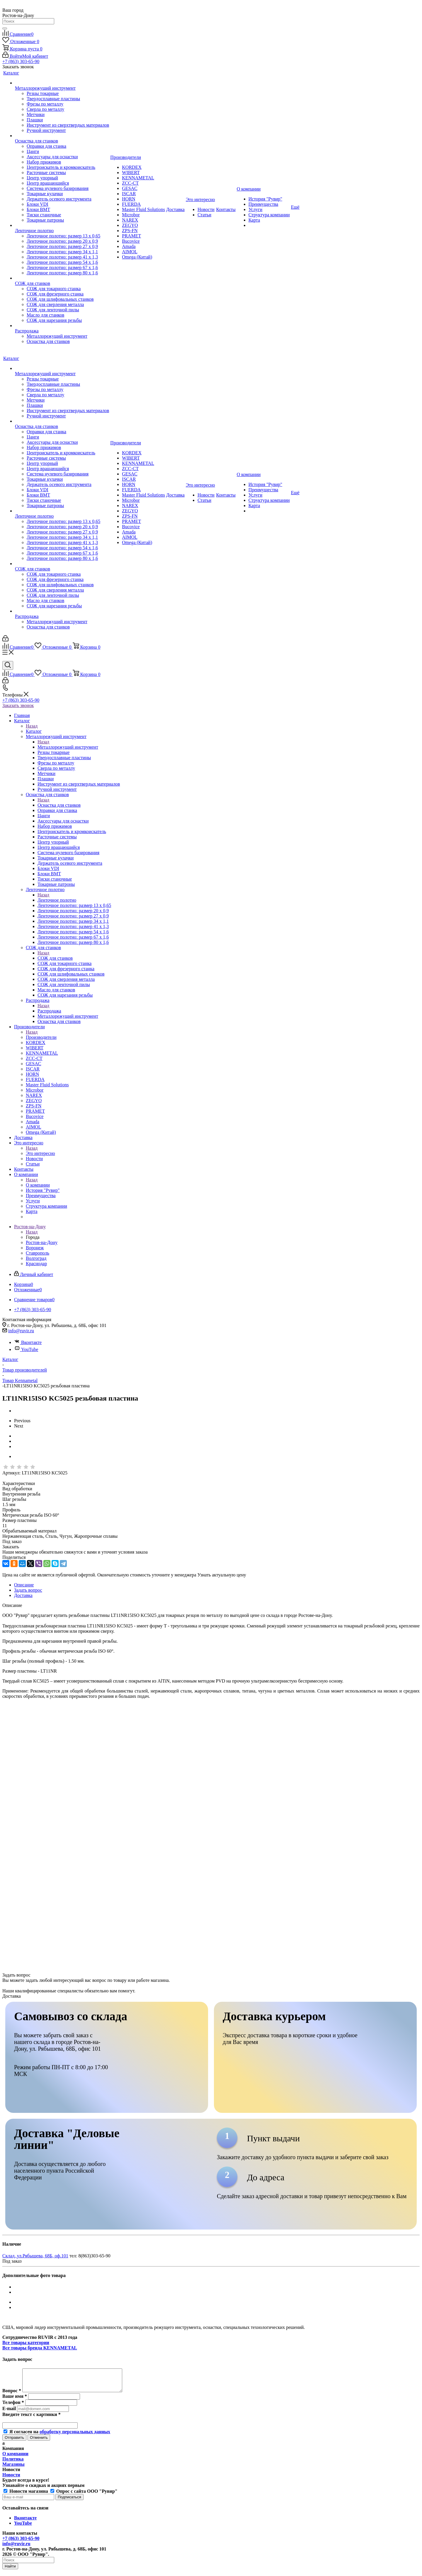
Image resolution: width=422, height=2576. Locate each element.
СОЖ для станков (55, 958)
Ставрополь (37, 1252)
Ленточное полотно (57, 900)
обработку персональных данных (75, 2436)
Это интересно (40, 1153)
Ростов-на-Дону (41, 1242)
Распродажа (49, 1010)
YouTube (26, 1349)
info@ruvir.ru (21, 1330)
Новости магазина (26, 2495)
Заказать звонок (18, 705)
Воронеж (35, 1247)
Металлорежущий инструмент (68, 747)
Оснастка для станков (59, 805)
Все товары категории (25, 2342)
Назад (32, 725)
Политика (12, 2463)
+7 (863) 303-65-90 (20, 61)
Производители (41, 1037)
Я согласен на (59, 2436)
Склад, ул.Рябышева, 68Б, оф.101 (35, 2255)
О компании (38, 1184)
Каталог (34, 731)
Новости (11, 2479)
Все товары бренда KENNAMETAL (39, 2347)
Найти (10, 2570)
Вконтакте (28, 1342)
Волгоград (36, 1258)
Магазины (13, 2468)
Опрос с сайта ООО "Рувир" (84, 2495)
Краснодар (36, 1263)
